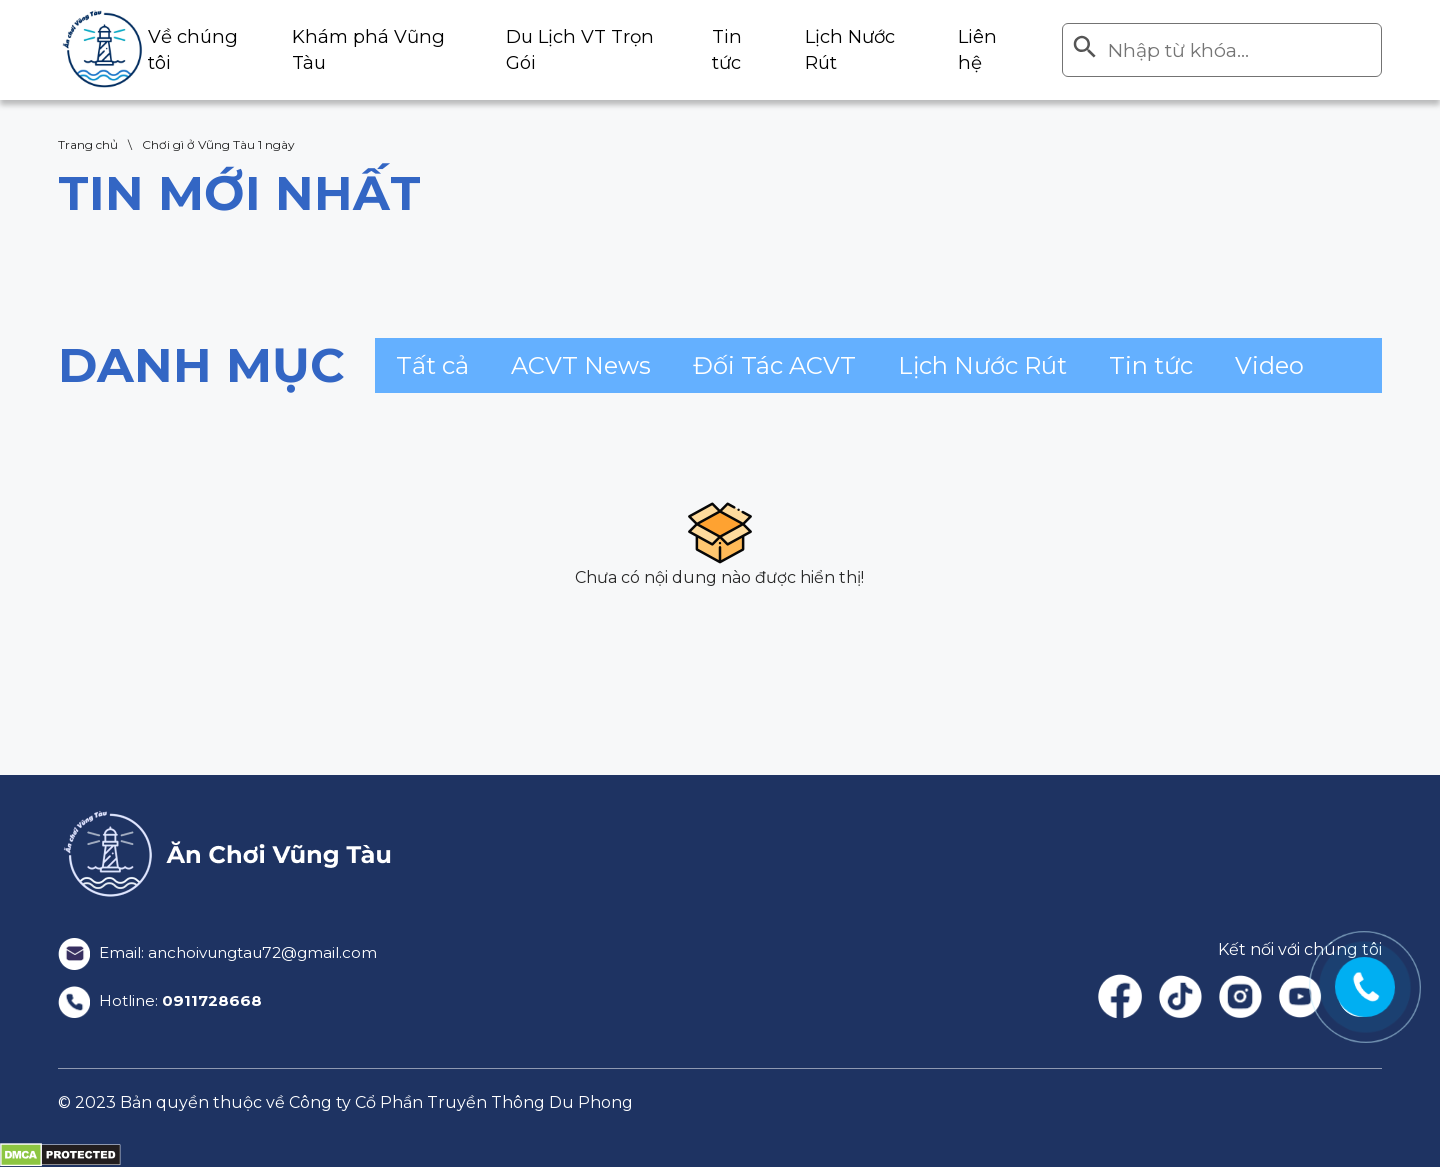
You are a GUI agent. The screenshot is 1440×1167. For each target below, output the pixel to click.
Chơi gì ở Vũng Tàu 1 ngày (218, 144)
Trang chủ (88, 144)
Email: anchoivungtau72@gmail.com (225, 952)
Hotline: (162, 1000)
